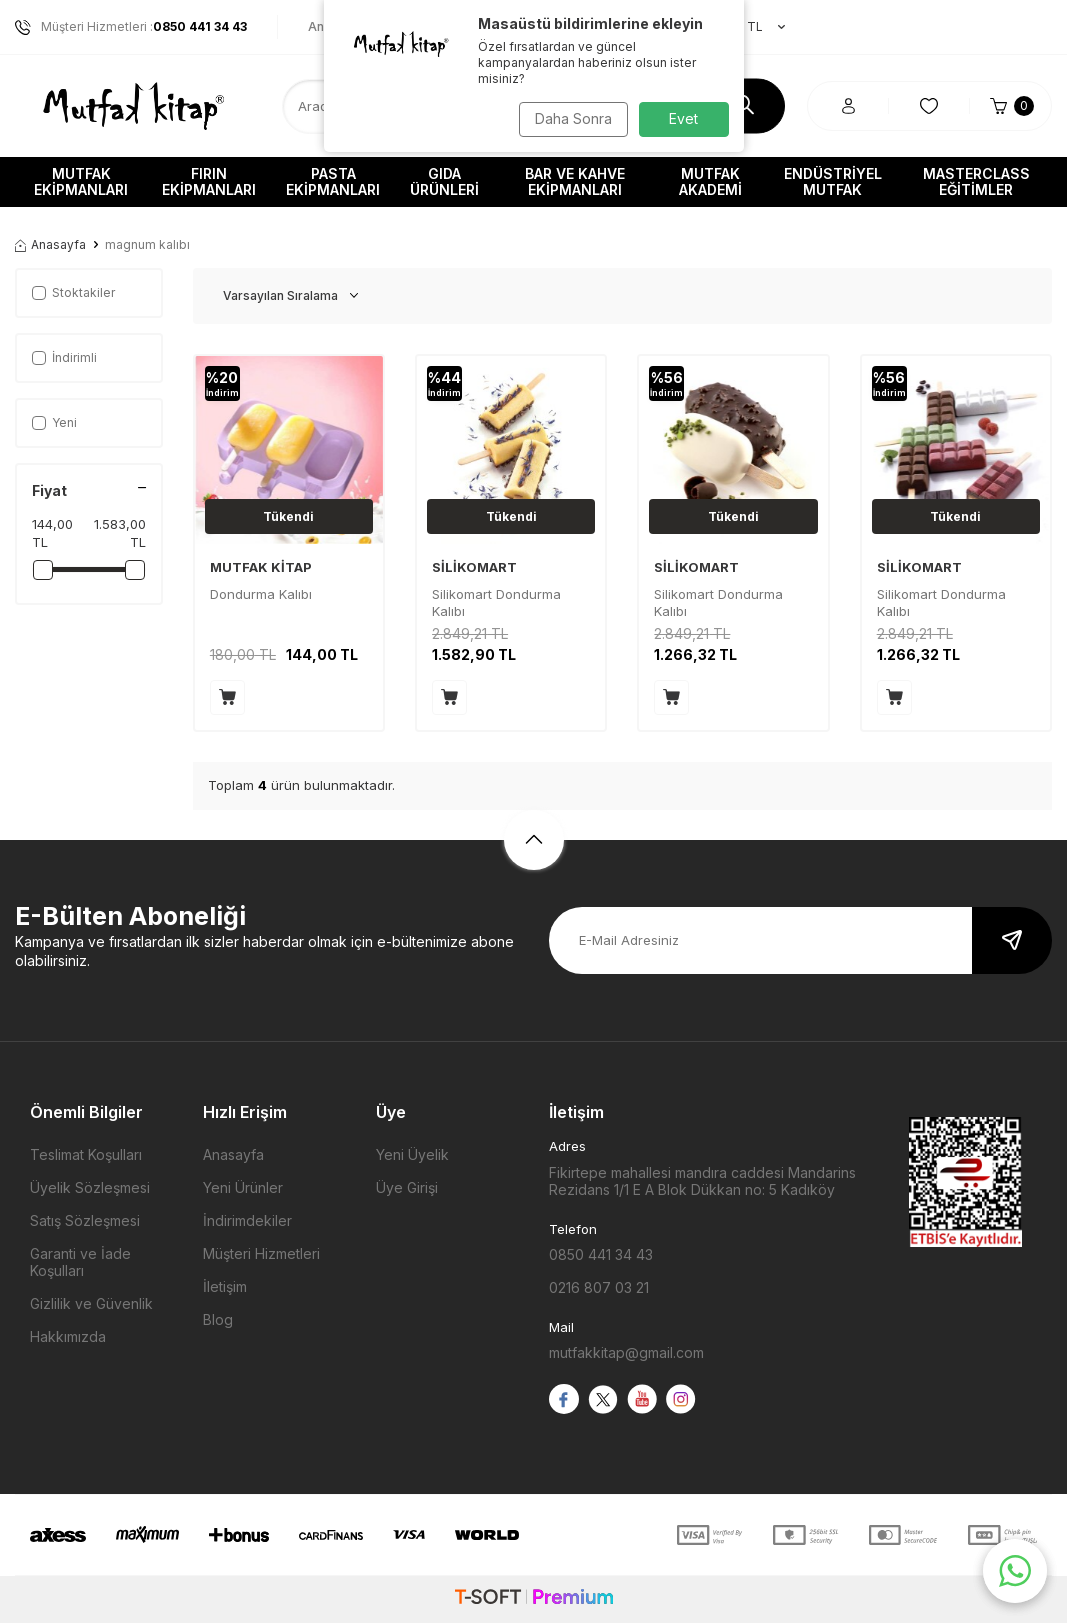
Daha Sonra (569, 118)
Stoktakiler (73, 292)
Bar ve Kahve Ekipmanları (575, 181)
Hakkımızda (68, 1336)
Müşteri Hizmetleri (261, 1253)
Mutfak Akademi (710, 181)
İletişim (225, 1286)
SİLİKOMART (474, 567)
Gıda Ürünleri (444, 181)
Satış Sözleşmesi (85, 1220)
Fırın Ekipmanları (209, 181)
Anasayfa (50, 244)
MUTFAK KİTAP (261, 567)
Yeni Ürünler (243, 1187)
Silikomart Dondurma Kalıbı (496, 602)
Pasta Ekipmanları (333, 181)
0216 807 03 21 (599, 1287)
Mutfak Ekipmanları (81, 181)
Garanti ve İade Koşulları (80, 1262)
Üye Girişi (407, 1187)
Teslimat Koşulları (86, 1154)
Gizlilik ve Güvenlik (91, 1303)
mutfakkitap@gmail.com (626, 1352)
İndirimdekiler (247, 1220)
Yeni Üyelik (412, 1154)
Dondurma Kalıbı (261, 594)
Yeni (54, 422)
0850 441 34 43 (601, 1254)
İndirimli (64, 357)
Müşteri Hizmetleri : (131, 27)
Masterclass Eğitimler (976, 181)
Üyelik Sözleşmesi (90, 1187)
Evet (683, 118)
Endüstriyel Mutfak (833, 181)
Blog (218, 1319)
